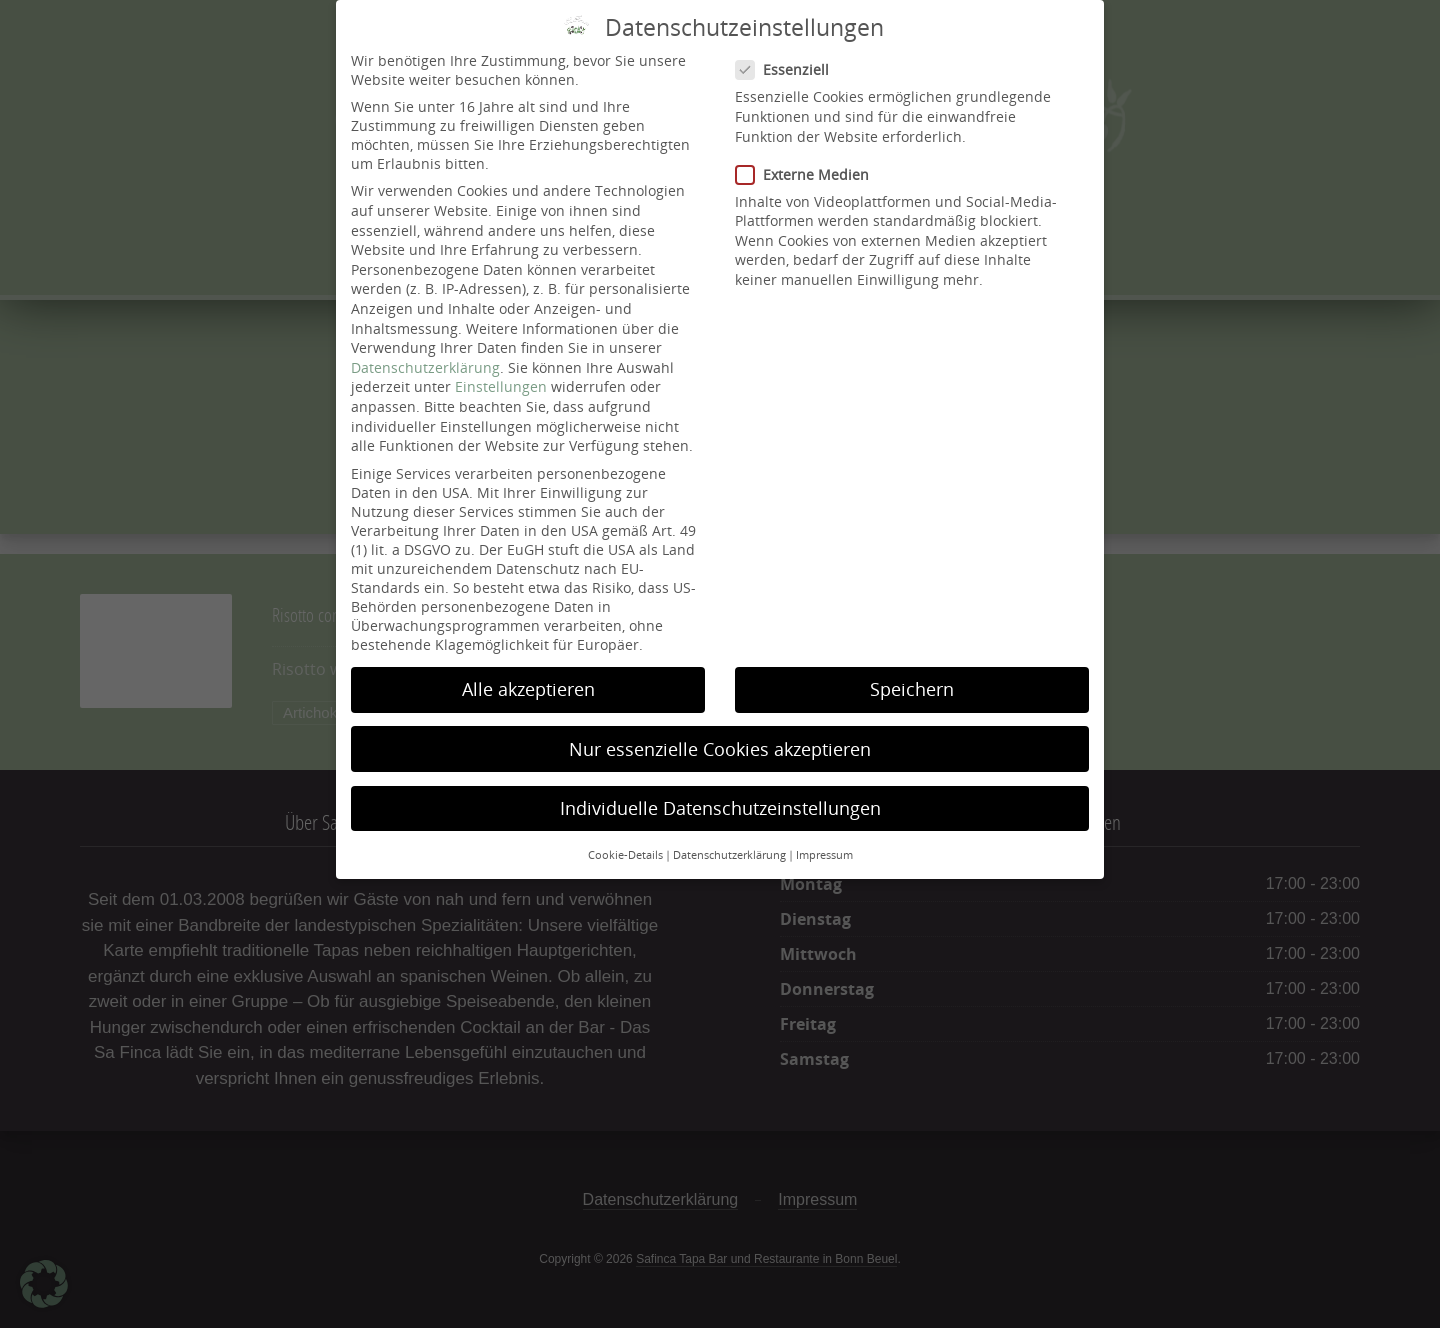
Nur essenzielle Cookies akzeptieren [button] (720, 727)
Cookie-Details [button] (625, 834)
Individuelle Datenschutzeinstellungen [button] (720, 786)
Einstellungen (501, 365)
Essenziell (788, 48)
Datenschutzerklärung (425, 345)
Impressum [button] (824, 834)
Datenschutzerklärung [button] (729, 834)
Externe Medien (808, 152)
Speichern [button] (912, 668)
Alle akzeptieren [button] (528, 668)
